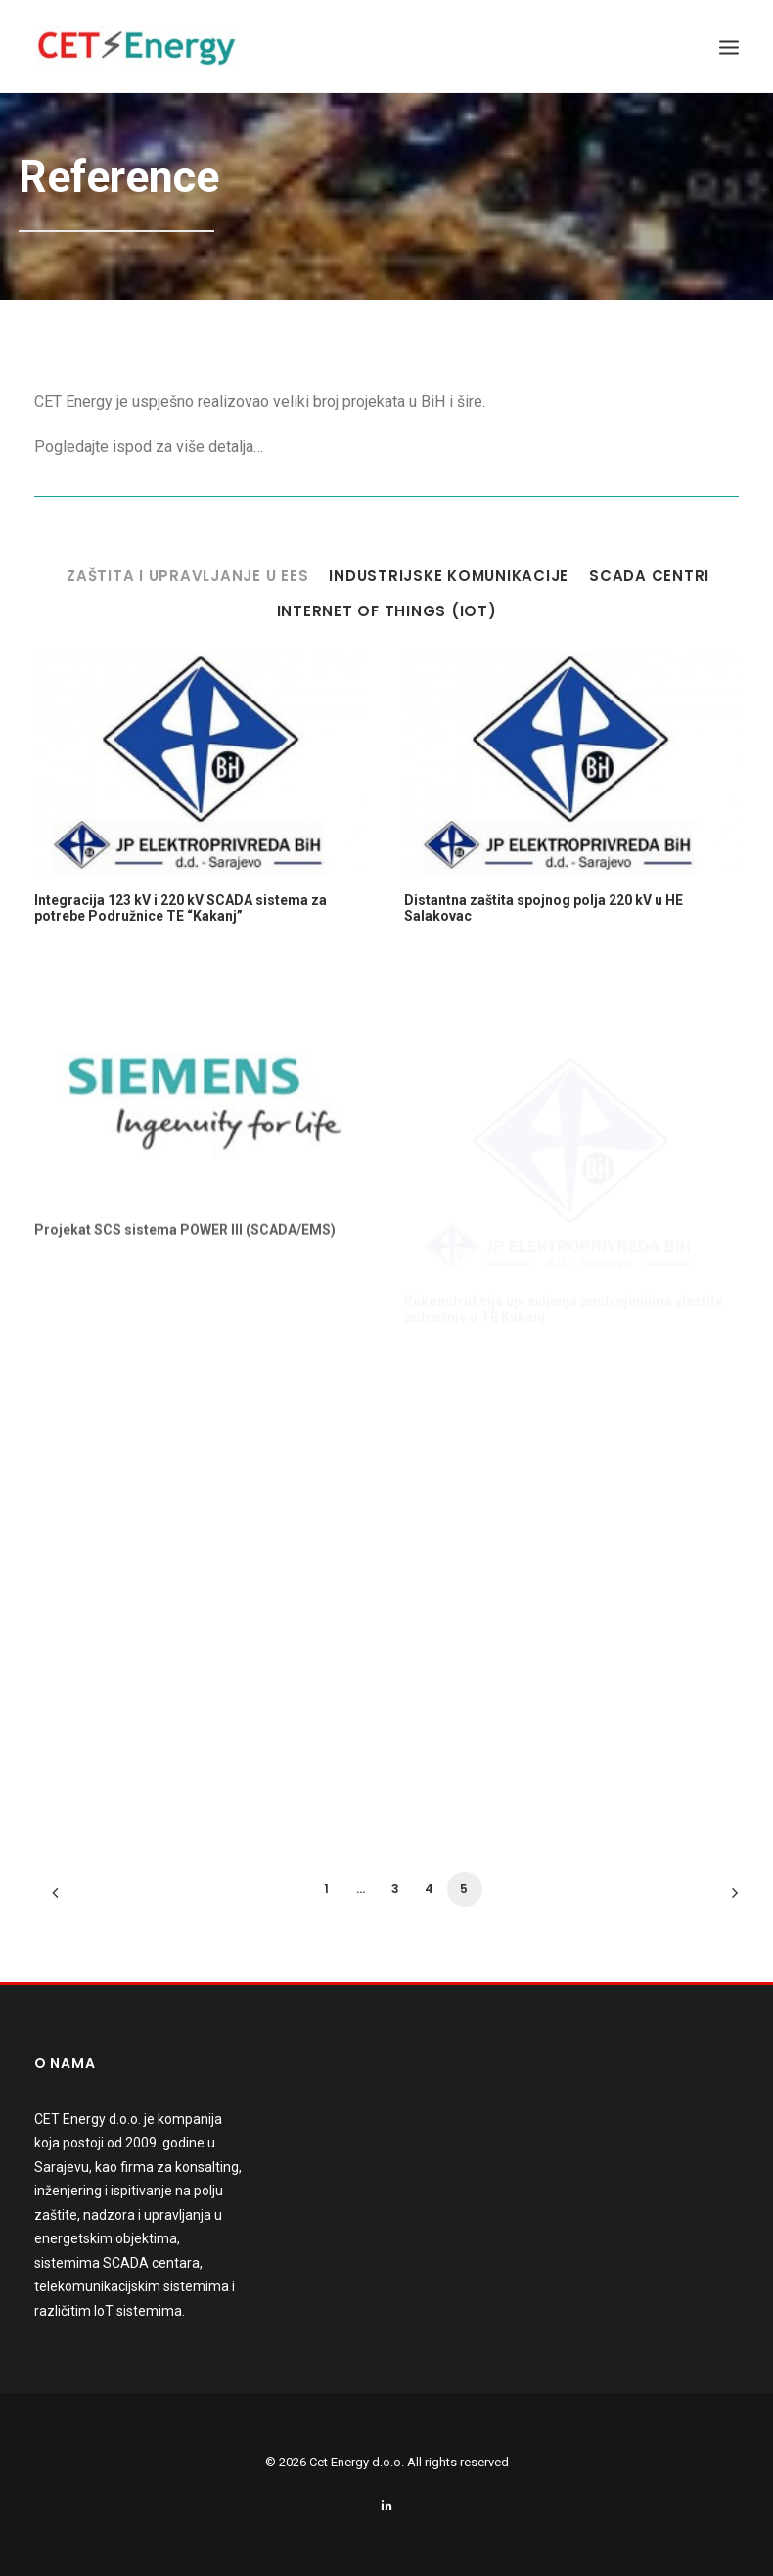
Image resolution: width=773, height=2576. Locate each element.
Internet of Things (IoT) (387, 612)
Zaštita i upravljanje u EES (187, 576)
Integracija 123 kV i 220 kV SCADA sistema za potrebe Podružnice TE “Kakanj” (180, 908)
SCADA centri (649, 576)
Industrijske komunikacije (448, 576)
